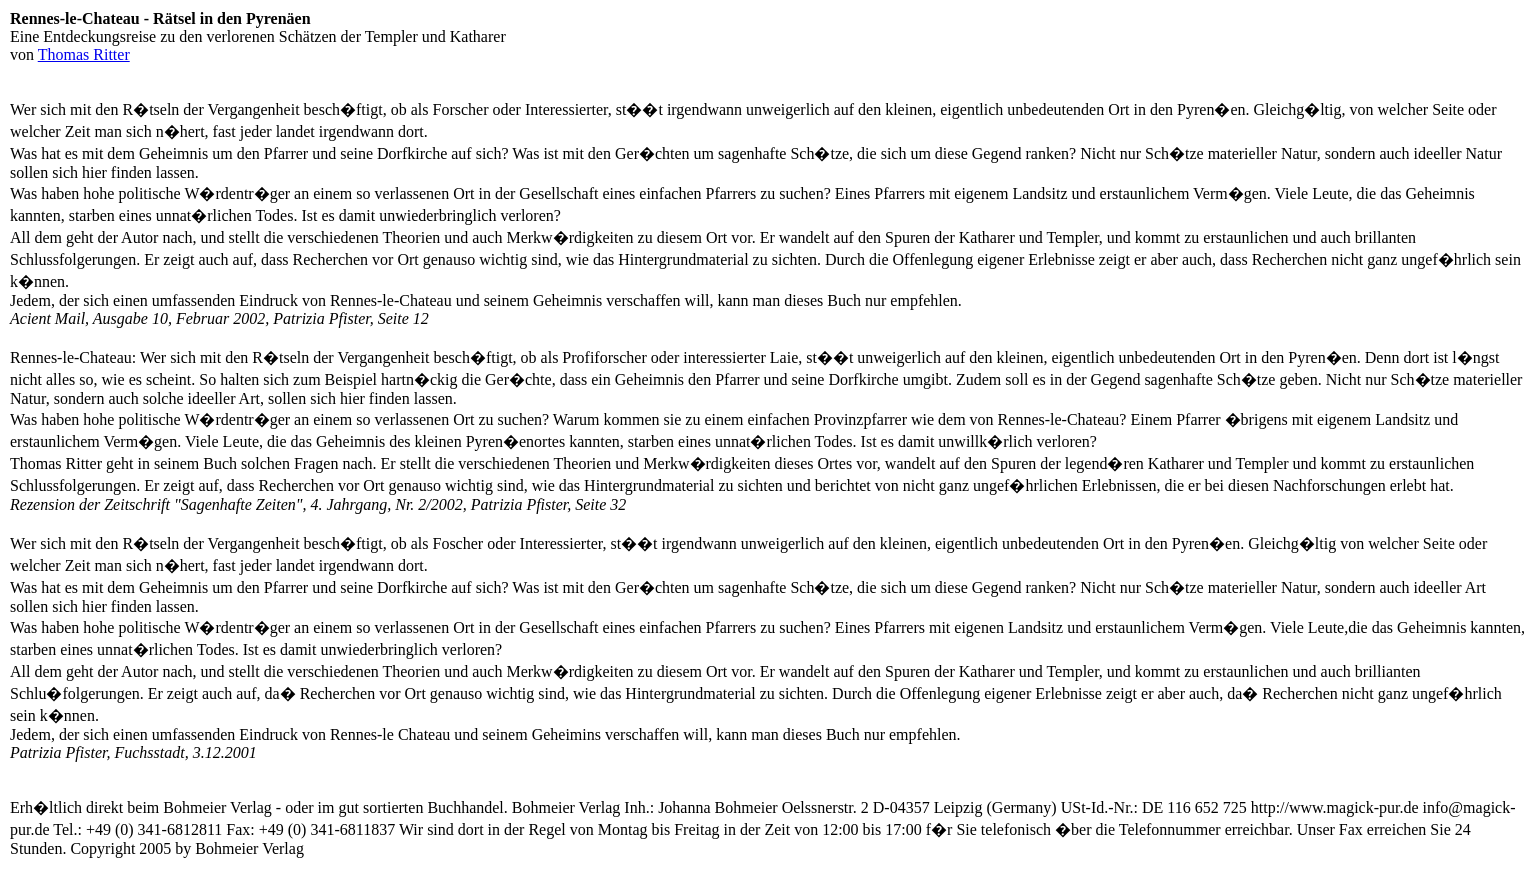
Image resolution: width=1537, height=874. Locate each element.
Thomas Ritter (84, 54)
